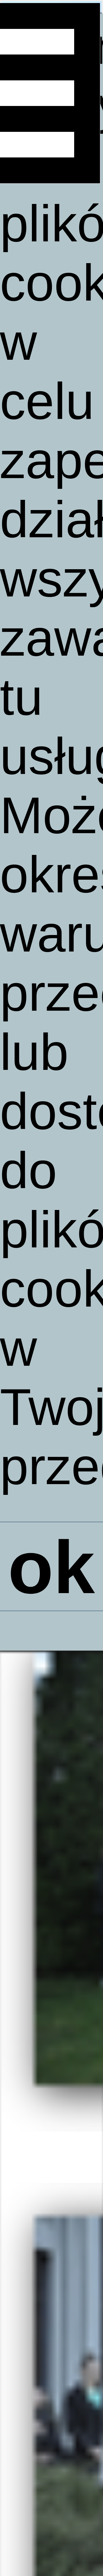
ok (51, 1570)
